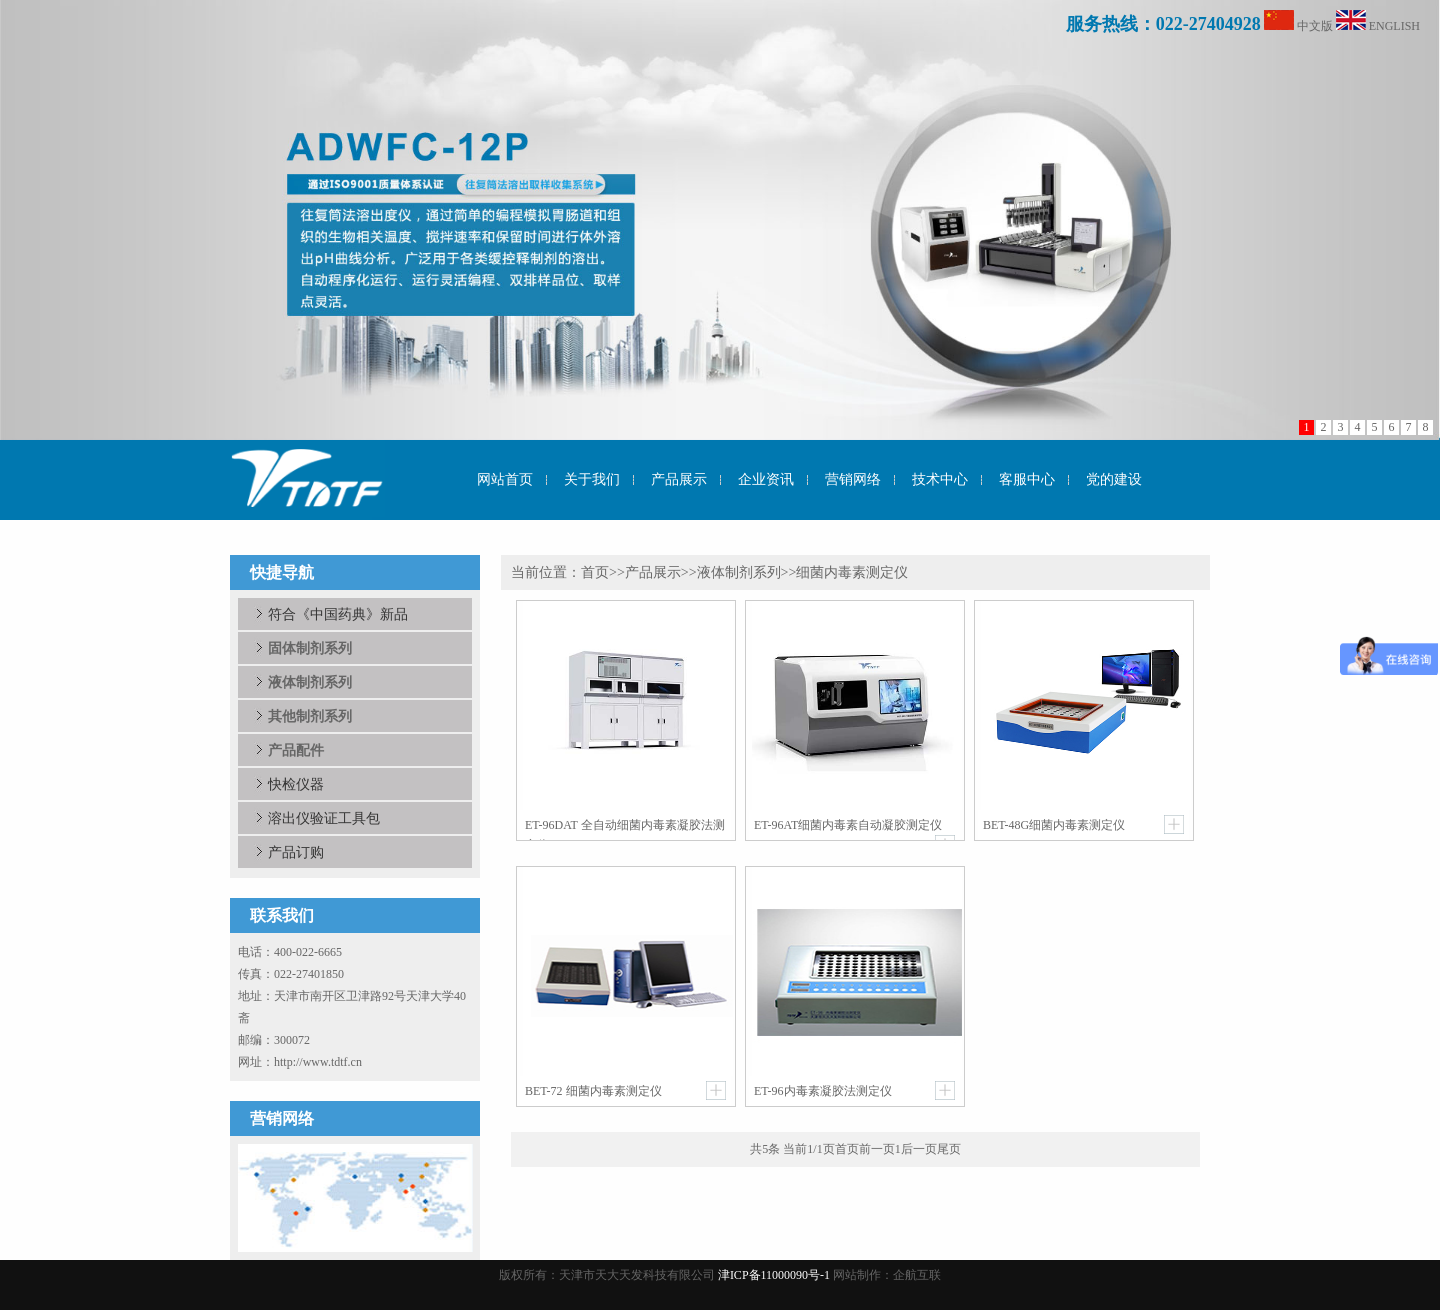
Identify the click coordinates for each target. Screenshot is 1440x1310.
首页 (595, 572)
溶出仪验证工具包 (324, 818)
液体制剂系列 (739, 572)
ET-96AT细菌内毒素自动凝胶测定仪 (848, 825)
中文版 (1315, 26)
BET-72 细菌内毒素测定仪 (593, 1091)
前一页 (877, 1149)
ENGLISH (1394, 26)
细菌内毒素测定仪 (852, 572)
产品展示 (653, 572)
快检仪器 (296, 784)
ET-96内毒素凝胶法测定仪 (823, 1091)
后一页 (919, 1149)
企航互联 (917, 1275)
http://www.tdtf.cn (318, 1062)
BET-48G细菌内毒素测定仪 (1054, 825)
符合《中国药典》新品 (338, 614)
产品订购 (296, 852)
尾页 (949, 1149)
